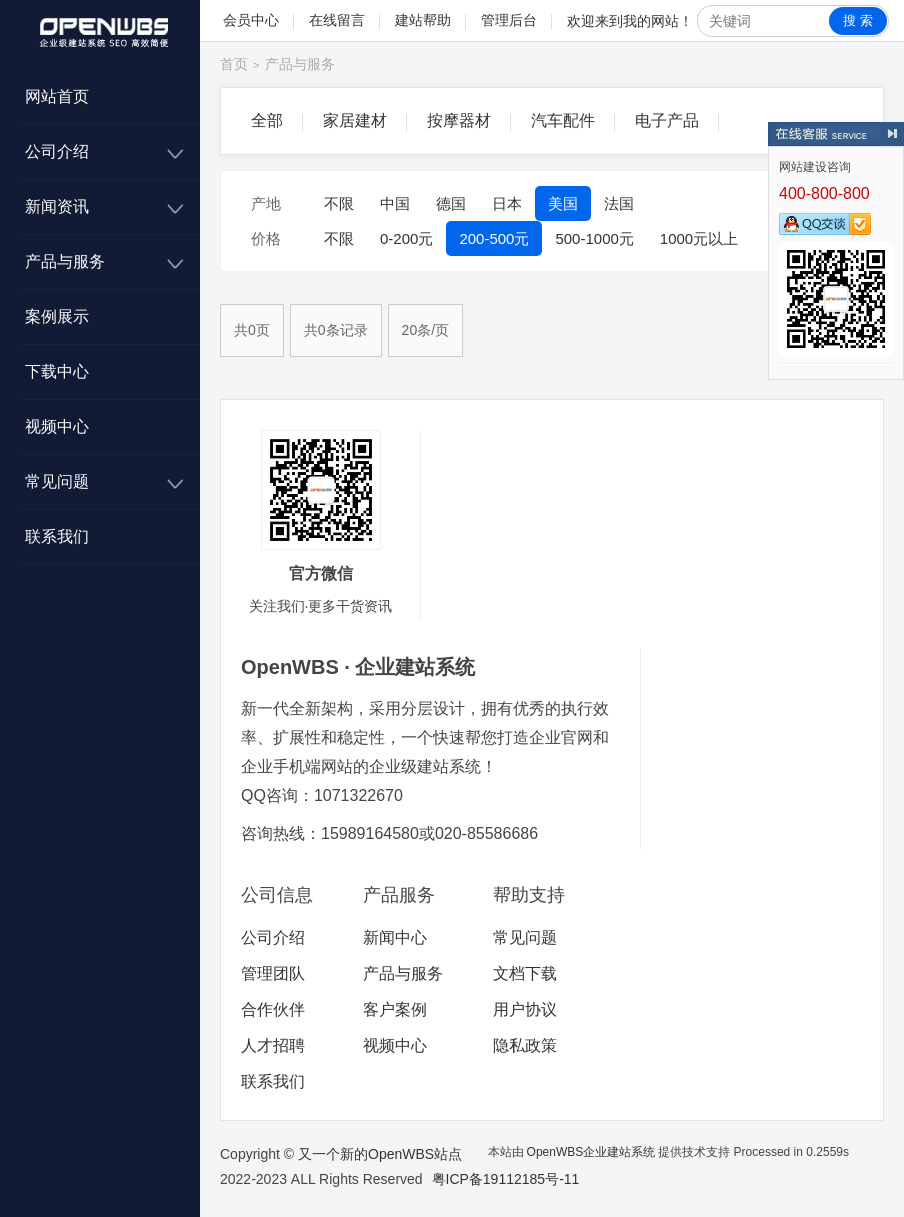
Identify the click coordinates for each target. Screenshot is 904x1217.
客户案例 (395, 1009)
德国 (451, 203)
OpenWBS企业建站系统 (591, 1152)
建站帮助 (423, 20)
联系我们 (57, 536)
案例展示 (57, 316)
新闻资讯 (57, 206)
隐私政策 (525, 1045)
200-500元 (494, 238)
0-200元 (406, 238)
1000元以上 (699, 238)
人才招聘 (273, 1045)
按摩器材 (459, 120)
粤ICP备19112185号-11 (506, 1179)
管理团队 (273, 973)
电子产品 (667, 120)
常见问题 (57, 481)
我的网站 (651, 21)
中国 (395, 203)
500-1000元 (594, 238)
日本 (507, 203)
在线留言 (337, 20)
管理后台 (509, 20)
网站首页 (57, 96)
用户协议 (525, 1009)
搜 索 (858, 20)
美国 (563, 203)
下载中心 (57, 371)
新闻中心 (395, 937)
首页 (234, 64)
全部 (267, 120)
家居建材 (355, 120)
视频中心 (57, 426)
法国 (619, 203)
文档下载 (525, 973)
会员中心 (251, 20)
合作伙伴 (273, 1009)
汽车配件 (563, 120)
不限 (339, 203)
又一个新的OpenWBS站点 (380, 1154)
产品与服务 (65, 261)
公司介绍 (57, 151)
